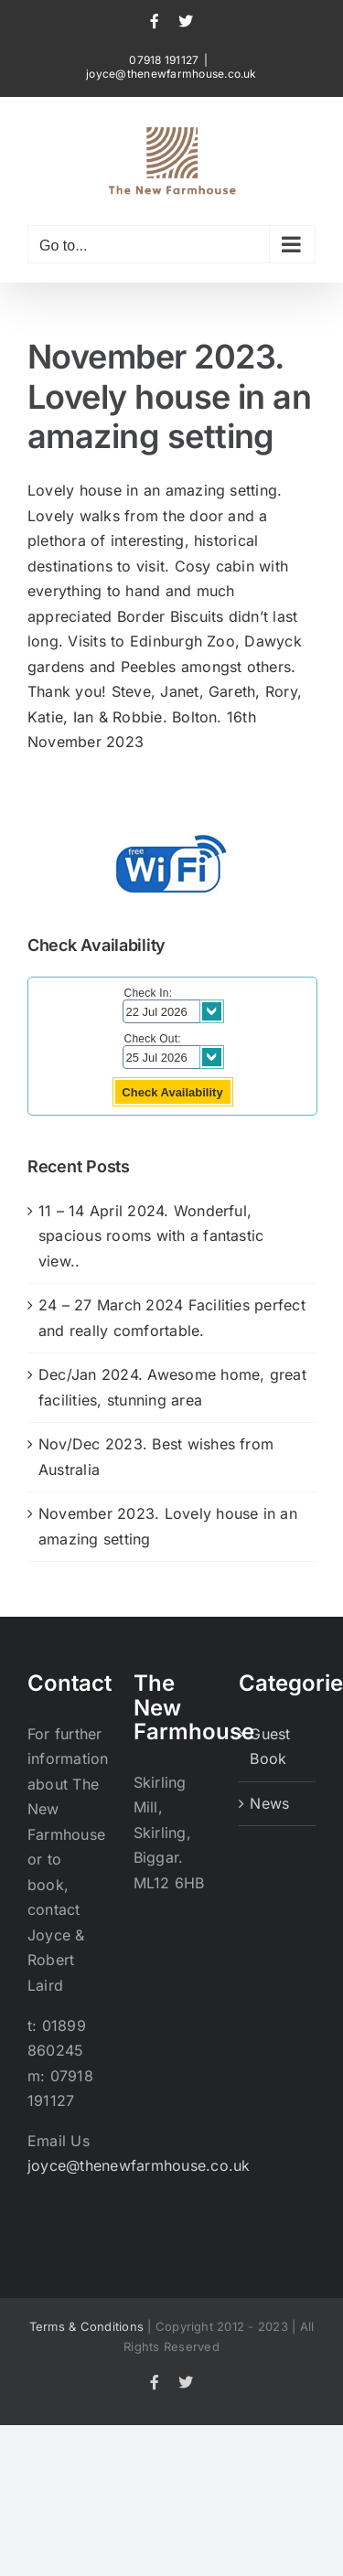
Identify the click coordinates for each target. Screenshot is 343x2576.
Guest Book (270, 1747)
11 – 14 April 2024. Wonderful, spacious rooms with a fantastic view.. (150, 1236)
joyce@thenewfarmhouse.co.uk (171, 73)
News (269, 1803)
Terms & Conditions (86, 2326)
